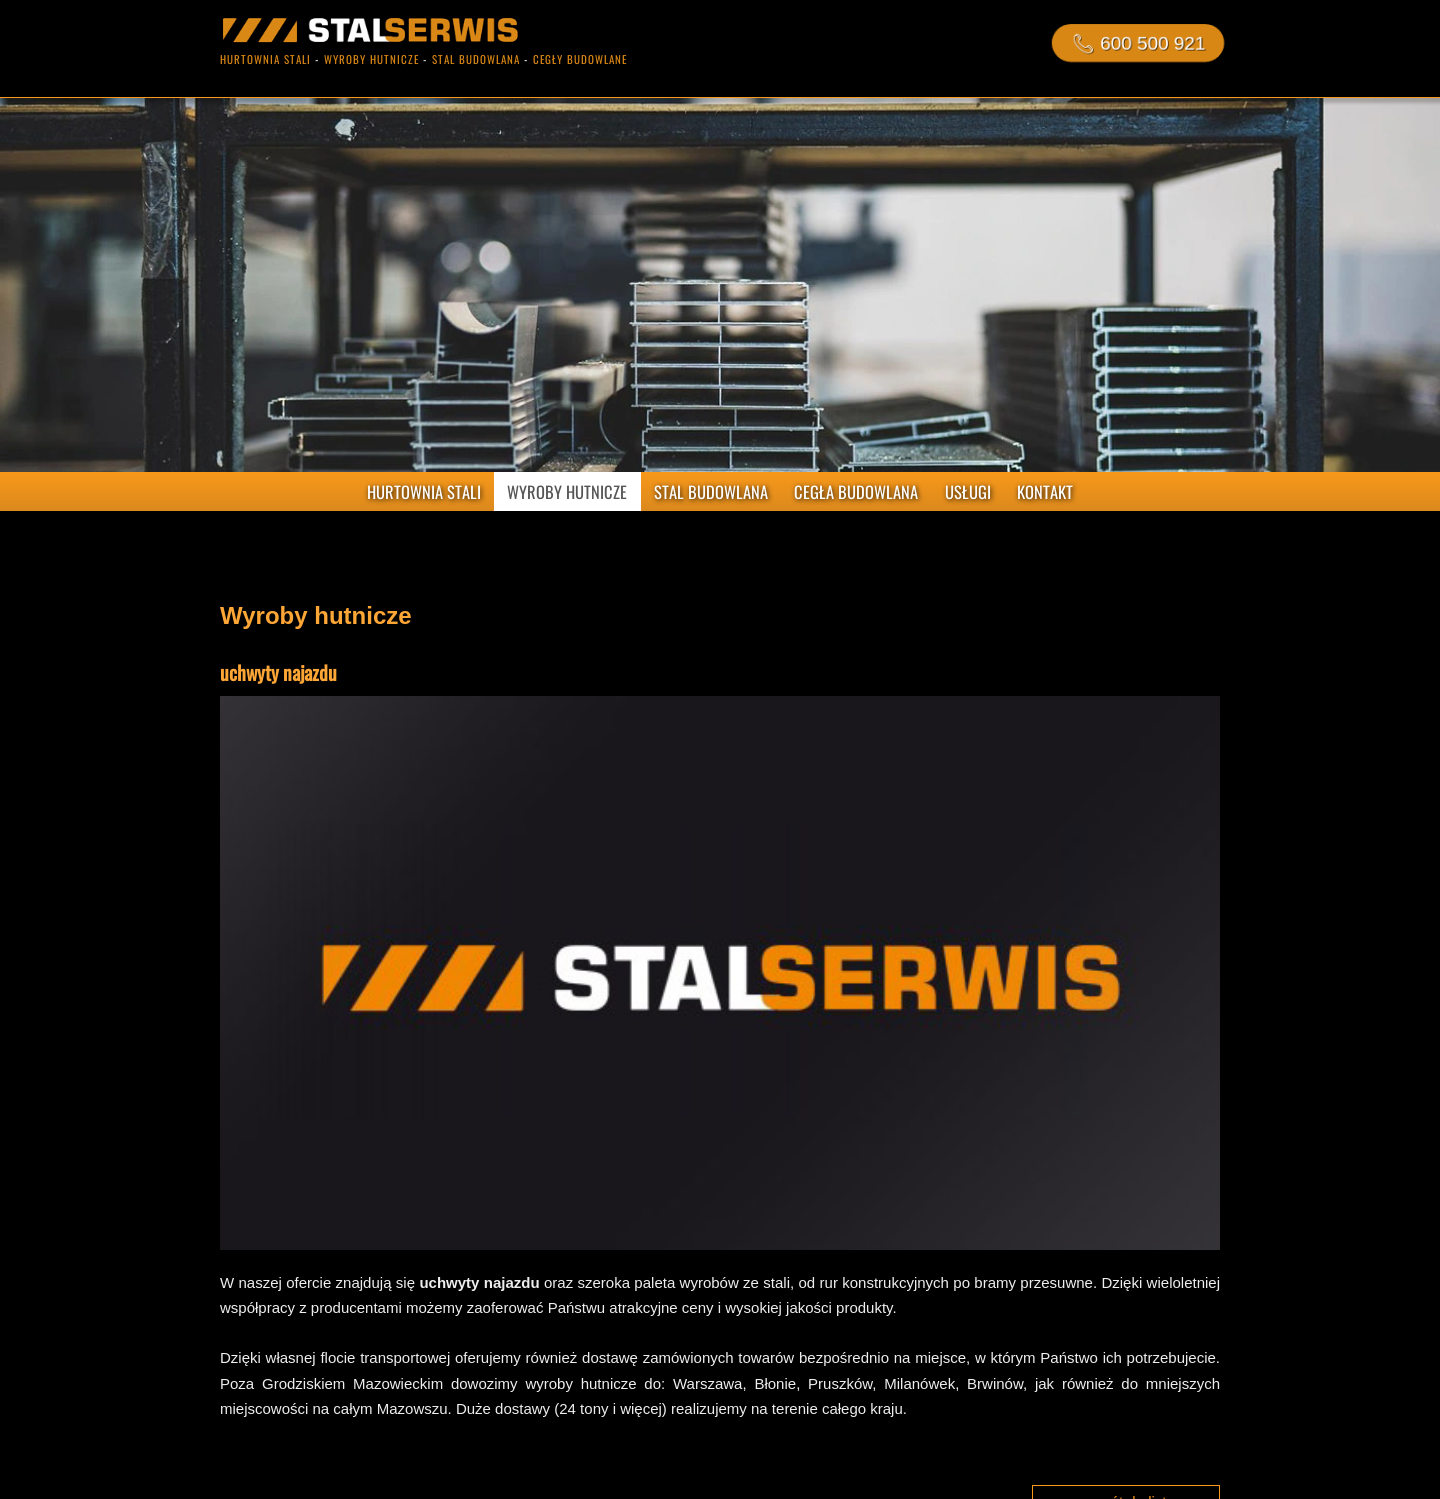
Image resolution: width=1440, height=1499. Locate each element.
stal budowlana (476, 59)
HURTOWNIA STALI (424, 491)
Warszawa (707, 1383)
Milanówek (919, 1383)
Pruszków (840, 1383)
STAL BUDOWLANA (711, 491)
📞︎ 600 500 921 (1137, 43)
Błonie (775, 1383)
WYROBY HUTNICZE (567, 491)
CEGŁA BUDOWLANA (856, 491)
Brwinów (995, 1383)
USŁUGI (968, 491)
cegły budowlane (580, 59)
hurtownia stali (265, 59)
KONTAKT (1045, 491)
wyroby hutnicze (371, 59)
